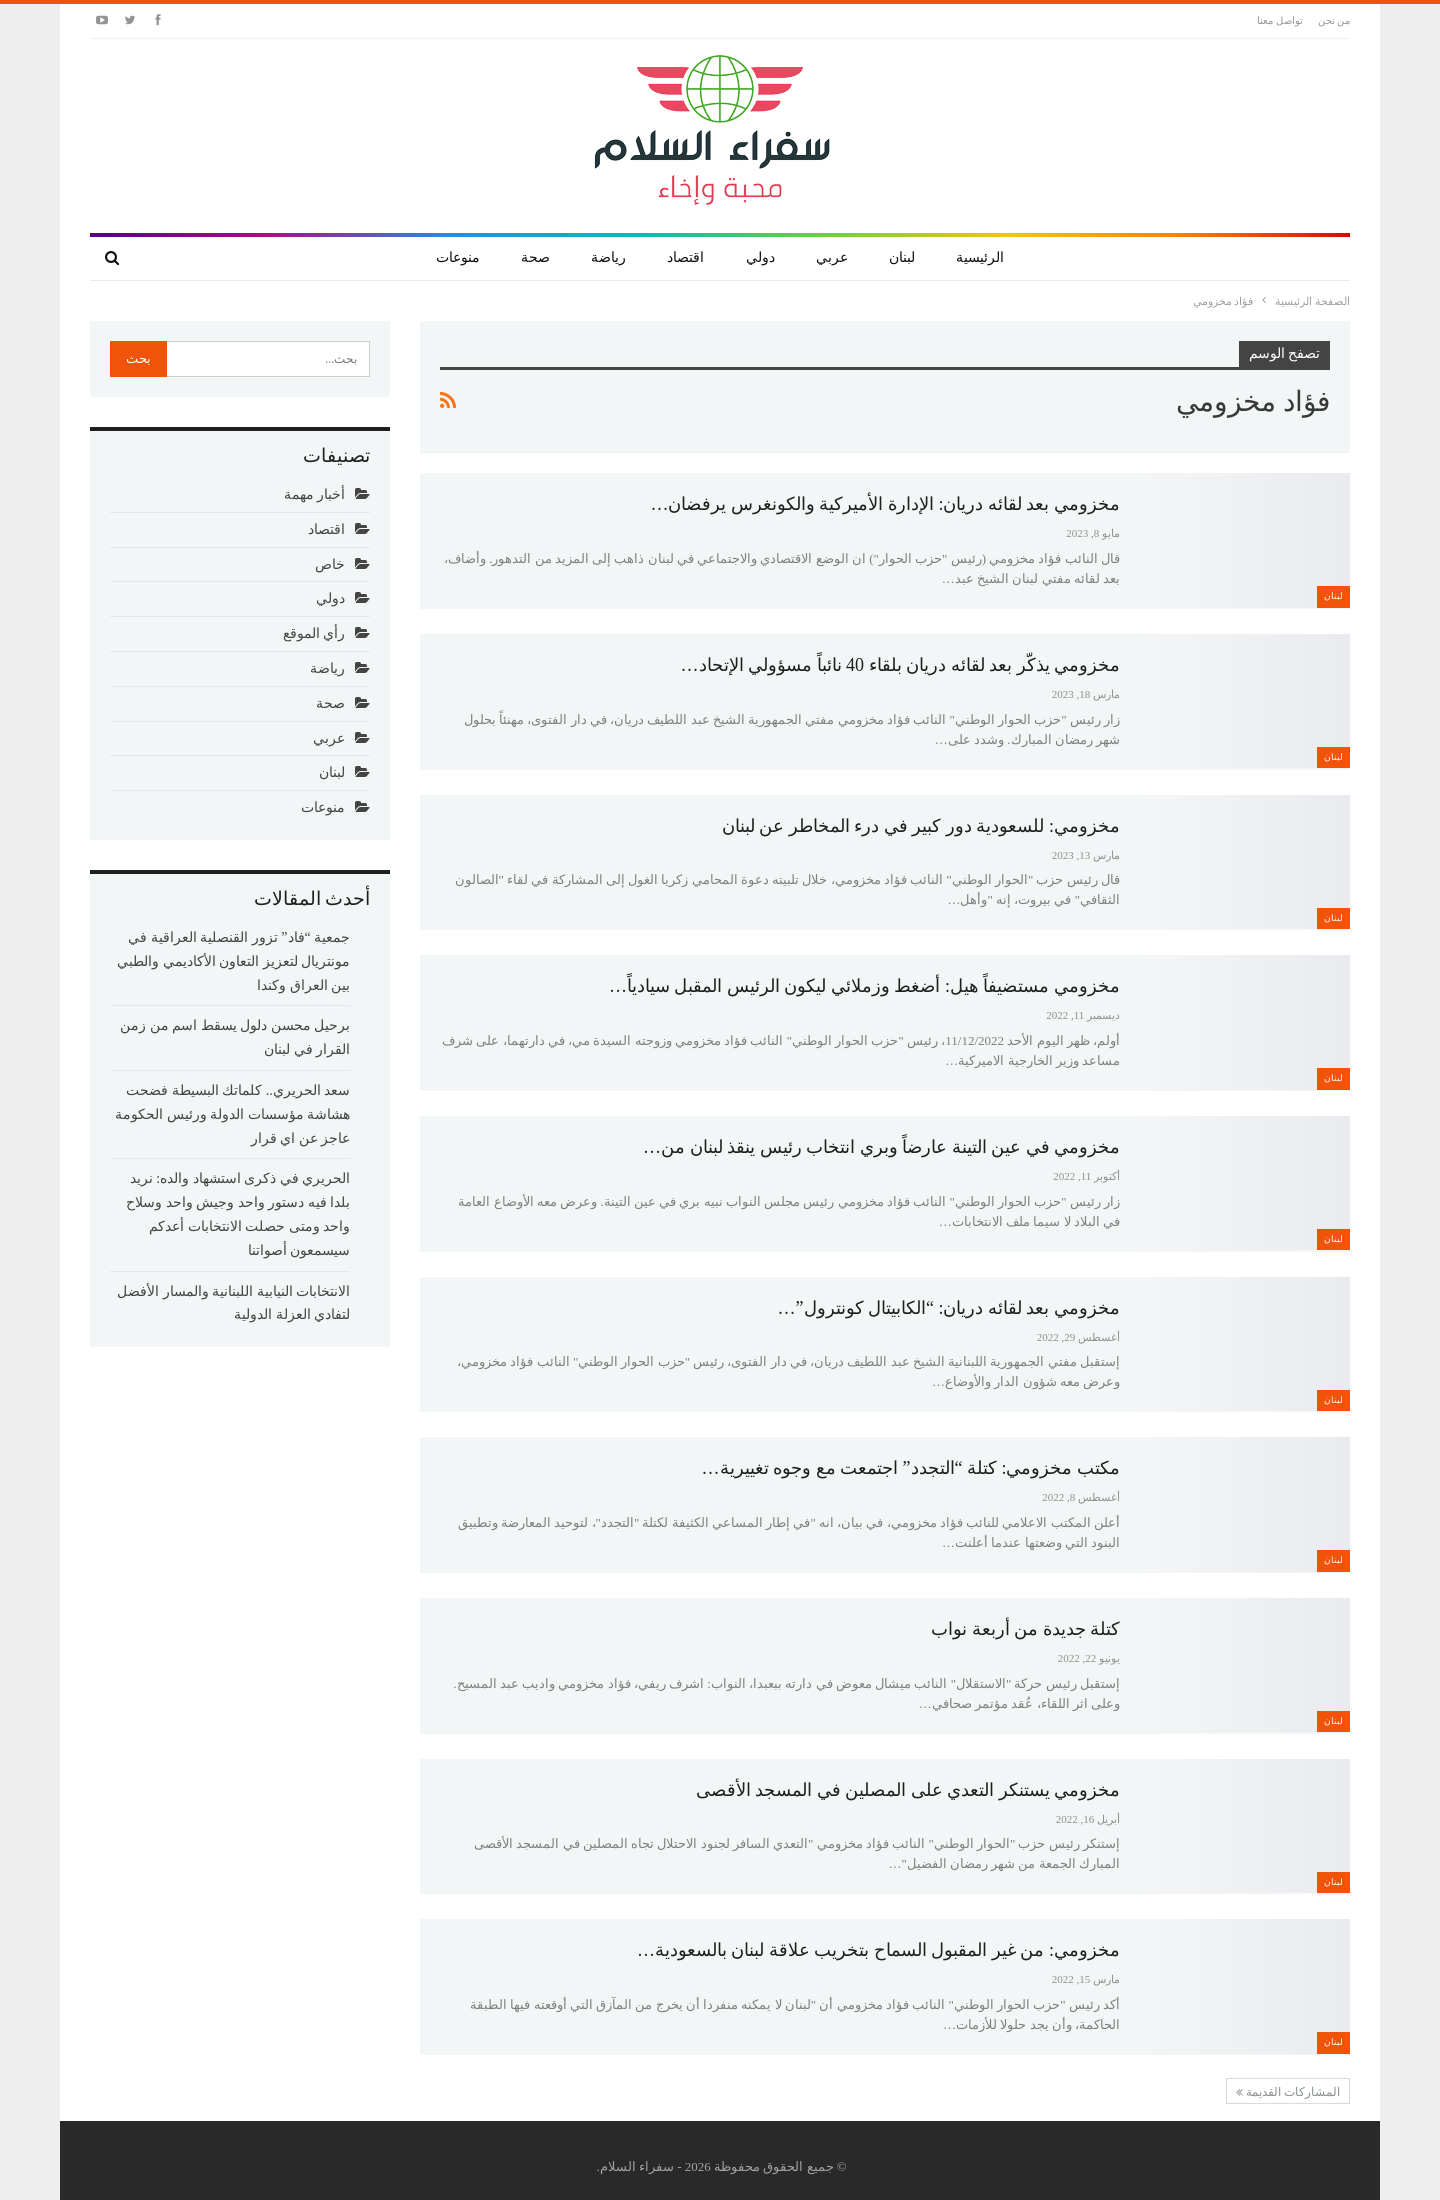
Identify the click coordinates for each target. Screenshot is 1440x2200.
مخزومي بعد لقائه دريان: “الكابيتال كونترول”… (949, 1308)
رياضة (608, 257)
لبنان (902, 257)
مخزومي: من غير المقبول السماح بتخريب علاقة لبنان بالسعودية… (878, 1950)
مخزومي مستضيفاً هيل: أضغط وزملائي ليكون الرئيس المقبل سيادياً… (864, 986)
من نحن (1334, 20)
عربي (832, 257)
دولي (760, 257)
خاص (330, 564)
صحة (535, 257)
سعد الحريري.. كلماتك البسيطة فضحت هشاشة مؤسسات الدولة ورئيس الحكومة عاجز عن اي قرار (232, 1114)
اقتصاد (685, 257)
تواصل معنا (1280, 20)
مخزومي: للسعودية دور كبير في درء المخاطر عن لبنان (921, 826)
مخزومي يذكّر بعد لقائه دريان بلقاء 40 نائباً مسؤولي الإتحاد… (901, 665)
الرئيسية (980, 257)
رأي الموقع (314, 633)
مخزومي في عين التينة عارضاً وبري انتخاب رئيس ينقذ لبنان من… (881, 1147)
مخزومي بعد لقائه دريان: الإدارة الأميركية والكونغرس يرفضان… (885, 504)
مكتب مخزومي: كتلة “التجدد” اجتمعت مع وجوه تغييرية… (911, 1468)
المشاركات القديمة (1288, 2092)
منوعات (458, 257)
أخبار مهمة (315, 494)
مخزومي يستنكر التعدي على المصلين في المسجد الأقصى (908, 1790)
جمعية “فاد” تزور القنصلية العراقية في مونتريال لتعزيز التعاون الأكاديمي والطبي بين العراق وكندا (233, 961)
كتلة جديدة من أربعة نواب (1025, 1629)
